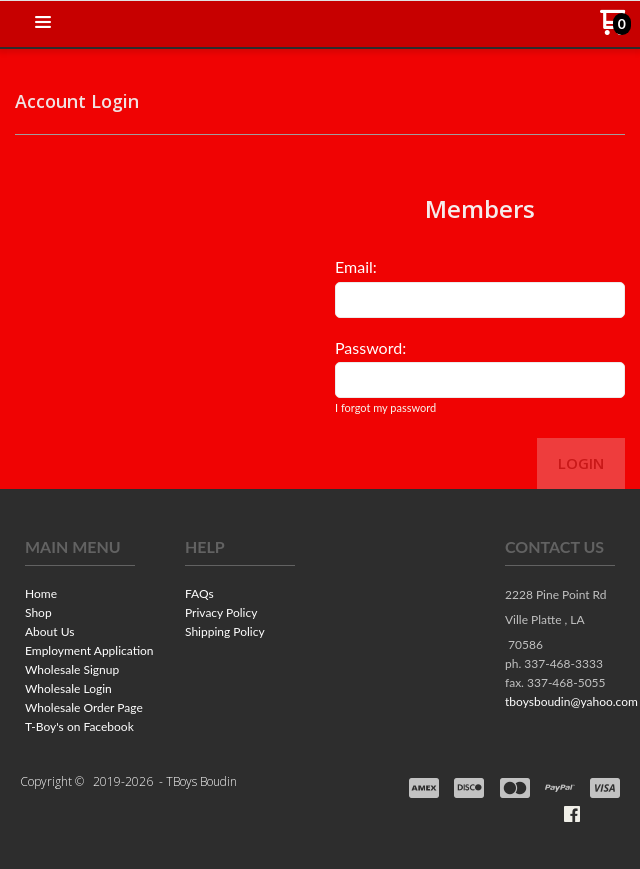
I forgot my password (385, 407)
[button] (43, 23)
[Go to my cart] (615, 29)
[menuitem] (80, 595)
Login (581, 463)
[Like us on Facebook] (572, 814)
